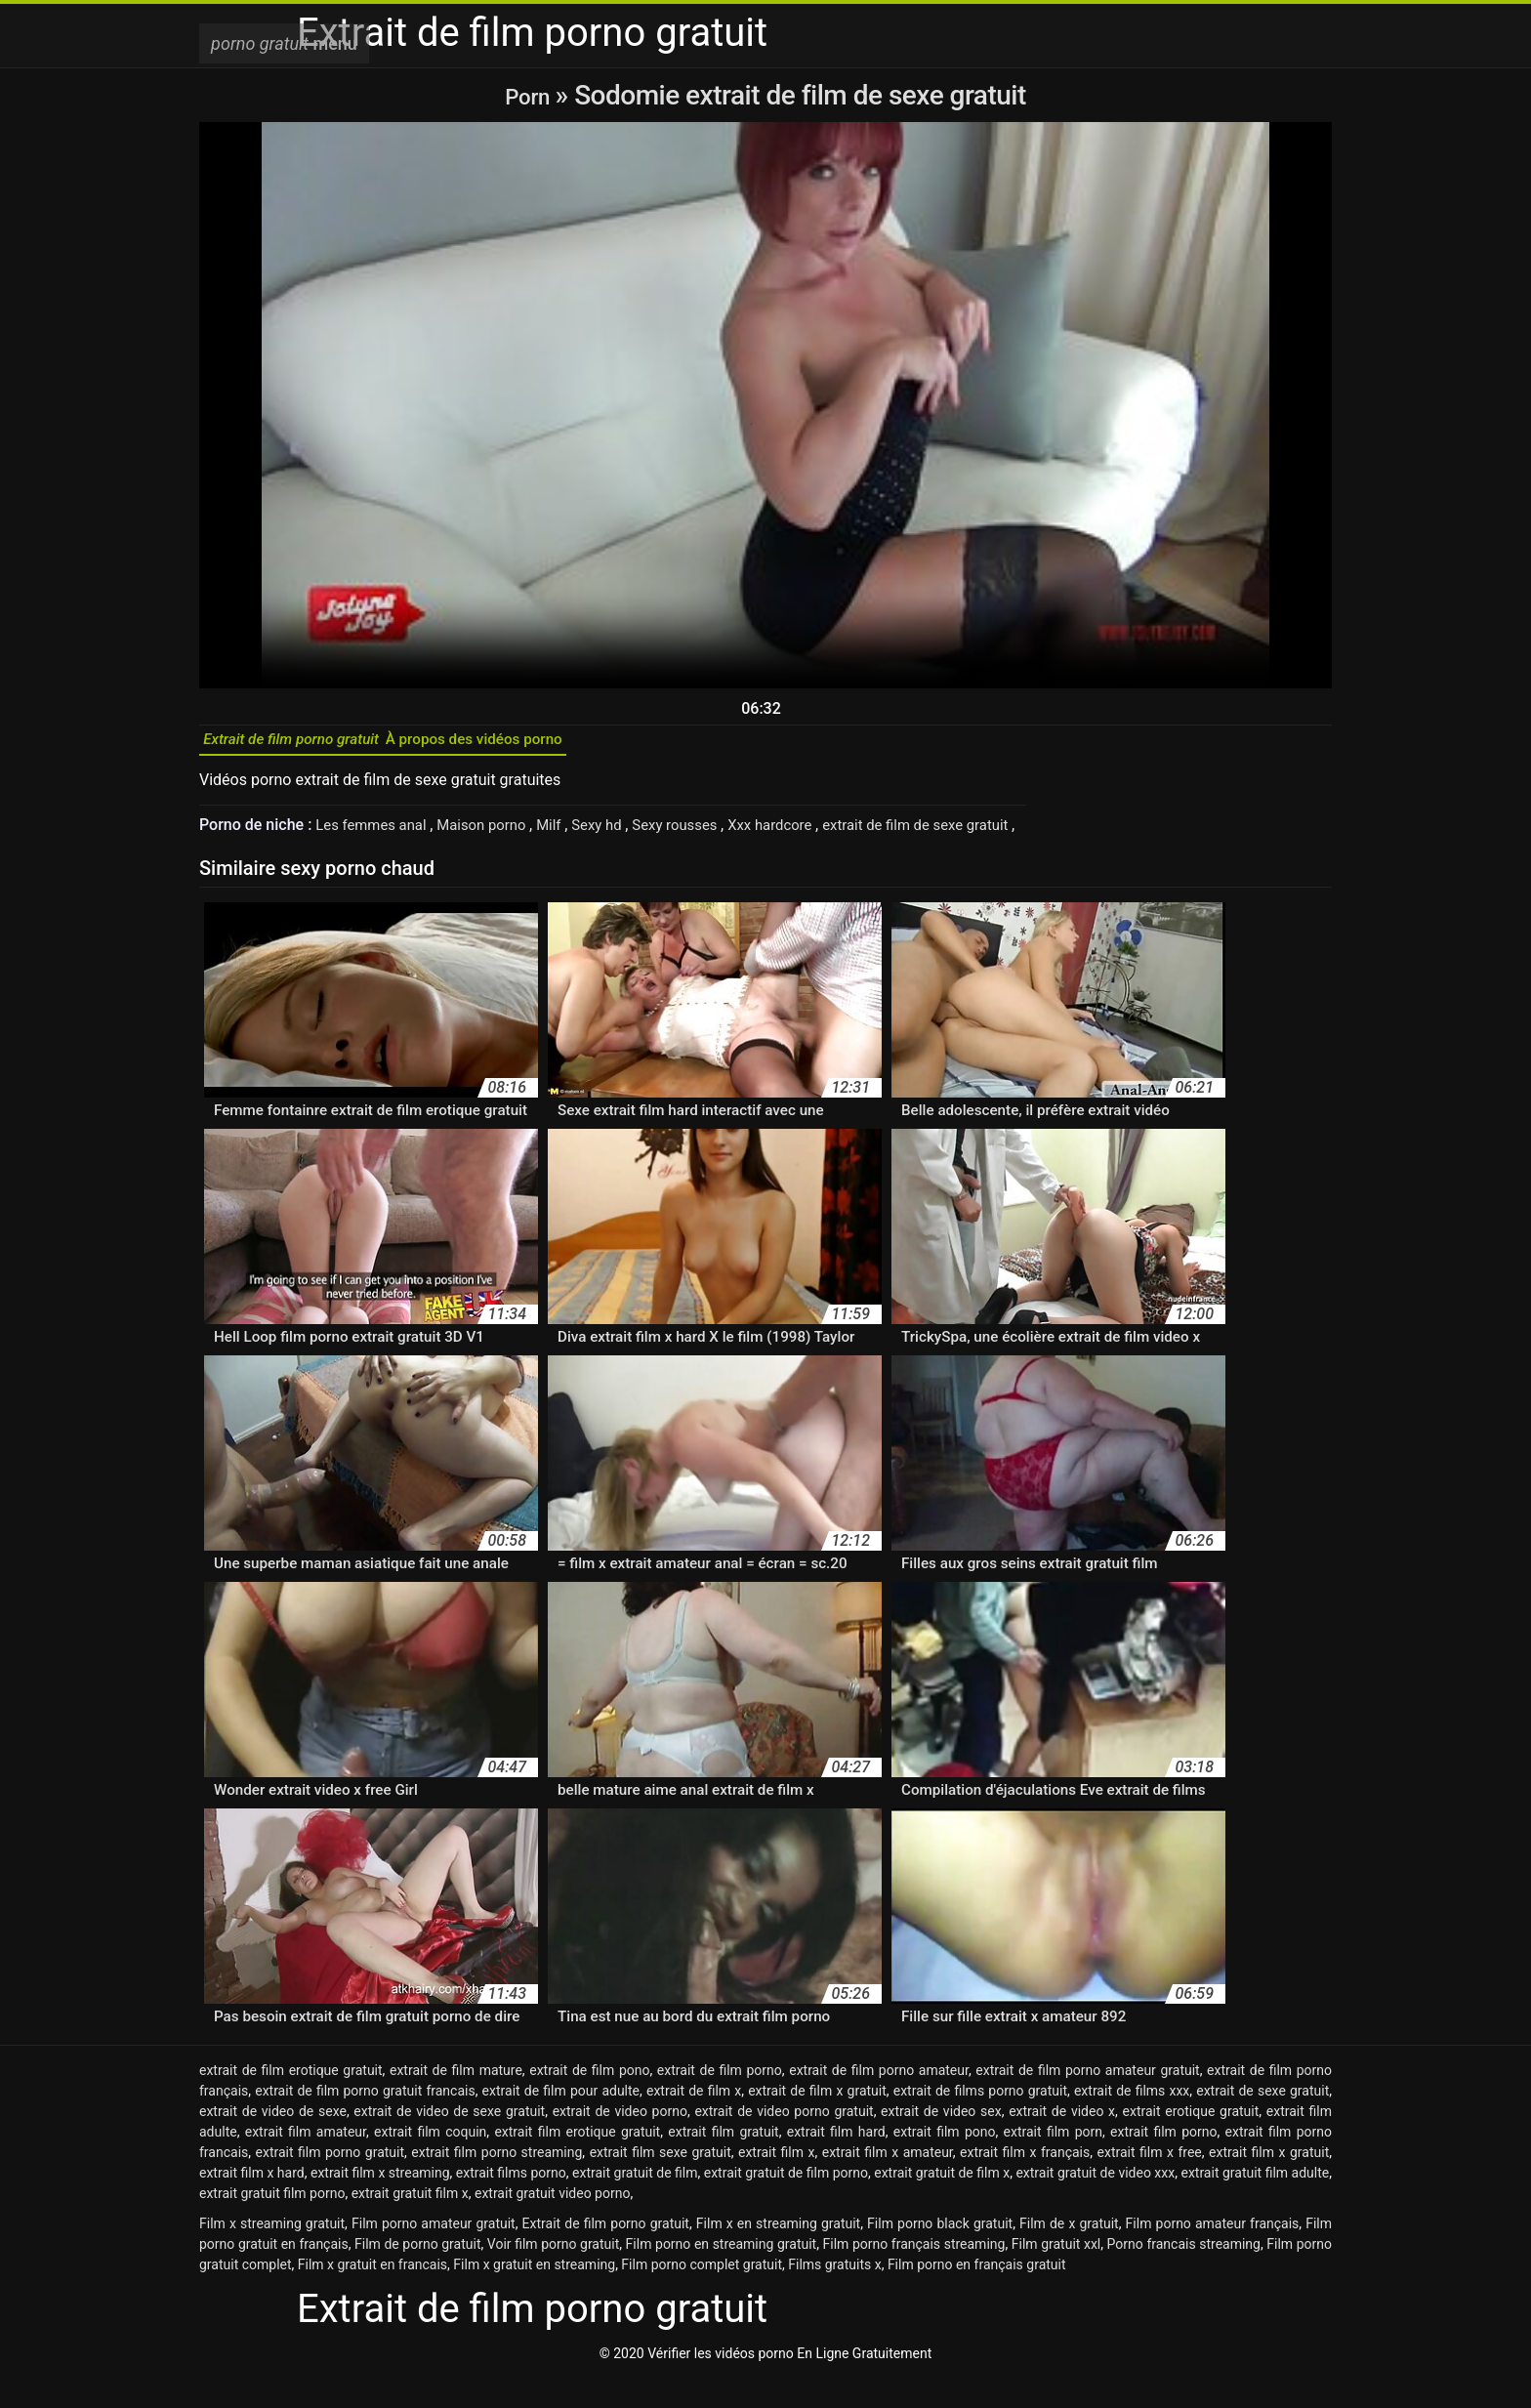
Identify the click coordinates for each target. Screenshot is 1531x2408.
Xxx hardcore (805, 834)
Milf (568, 834)
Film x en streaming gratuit (778, 2253)
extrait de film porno (719, 2099)
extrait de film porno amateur (879, 2099)
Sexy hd (618, 834)
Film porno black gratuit (940, 2253)
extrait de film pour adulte (561, 2120)
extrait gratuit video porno (552, 2222)
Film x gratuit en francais (372, 2294)
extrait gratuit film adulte (1254, 2202)
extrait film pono (944, 2161)
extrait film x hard (252, 2202)
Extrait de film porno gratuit (605, 2253)
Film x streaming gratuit (272, 2253)
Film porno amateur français (1213, 2253)
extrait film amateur (305, 2161)
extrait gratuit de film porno (786, 2202)
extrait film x (776, 2181)
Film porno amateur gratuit (434, 2253)
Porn (530, 95)
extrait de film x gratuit (817, 2120)
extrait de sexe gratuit (1262, 2120)
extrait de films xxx (1131, 2120)
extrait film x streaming (380, 2202)
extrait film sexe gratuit (660, 2181)
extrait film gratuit (723, 2161)
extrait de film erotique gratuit (291, 2099)
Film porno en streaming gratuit (721, 2273)
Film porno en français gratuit (977, 2294)
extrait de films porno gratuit (980, 2120)
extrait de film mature (456, 2099)
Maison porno (496, 834)
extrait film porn (1053, 2161)
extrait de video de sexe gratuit (449, 2140)
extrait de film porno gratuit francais (365, 2120)
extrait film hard (836, 2161)
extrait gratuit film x (410, 2222)
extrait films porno (511, 2202)
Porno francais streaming (1184, 2273)
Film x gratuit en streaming (534, 2294)
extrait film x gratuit (1269, 2181)
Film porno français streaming (914, 2273)
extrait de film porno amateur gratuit (1087, 2099)
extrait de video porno (620, 2140)
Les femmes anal (376, 834)
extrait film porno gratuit (330, 2181)
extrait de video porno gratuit (783, 2140)
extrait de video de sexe (273, 2140)
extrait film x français (1025, 2181)
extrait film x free (1149, 2181)
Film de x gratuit (1069, 2253)
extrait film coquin (430, 2161)
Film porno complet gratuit (701, 2294)
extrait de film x (693, 2120)
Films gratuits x (834, 2294)
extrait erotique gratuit (1191, 2140)
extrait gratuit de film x (942, 2202)
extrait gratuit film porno (272, 2222)
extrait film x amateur (887, 2181)
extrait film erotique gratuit (577, 2161)
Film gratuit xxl (1056, 2273)
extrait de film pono (589, 2099)
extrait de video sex (941, 2140)
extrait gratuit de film (634, 2202)
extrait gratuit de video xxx (1095, 2202)
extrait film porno (1163, 2161)
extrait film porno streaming (496, 2181)
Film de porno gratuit (417, 2273)
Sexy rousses (703, 834)
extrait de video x (1062, 2140)
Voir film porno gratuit (553, 2273)
